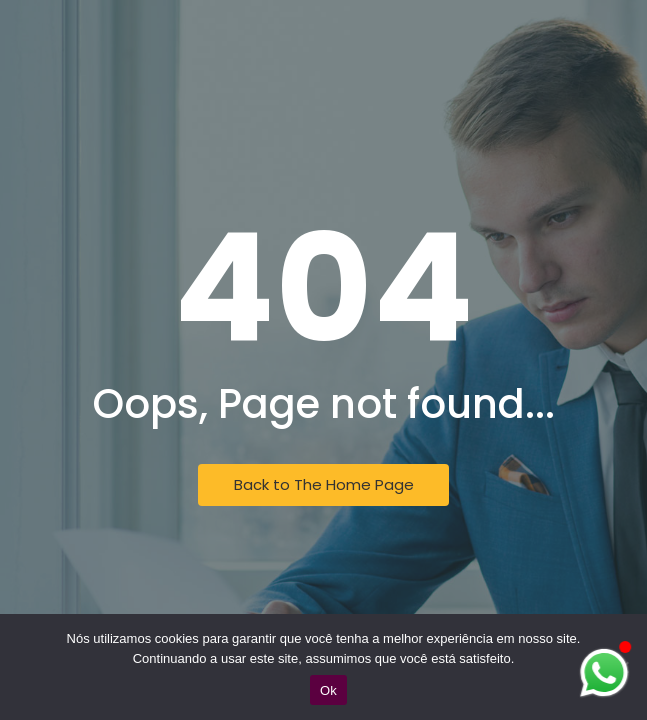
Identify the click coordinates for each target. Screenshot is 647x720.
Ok (328, 690)
